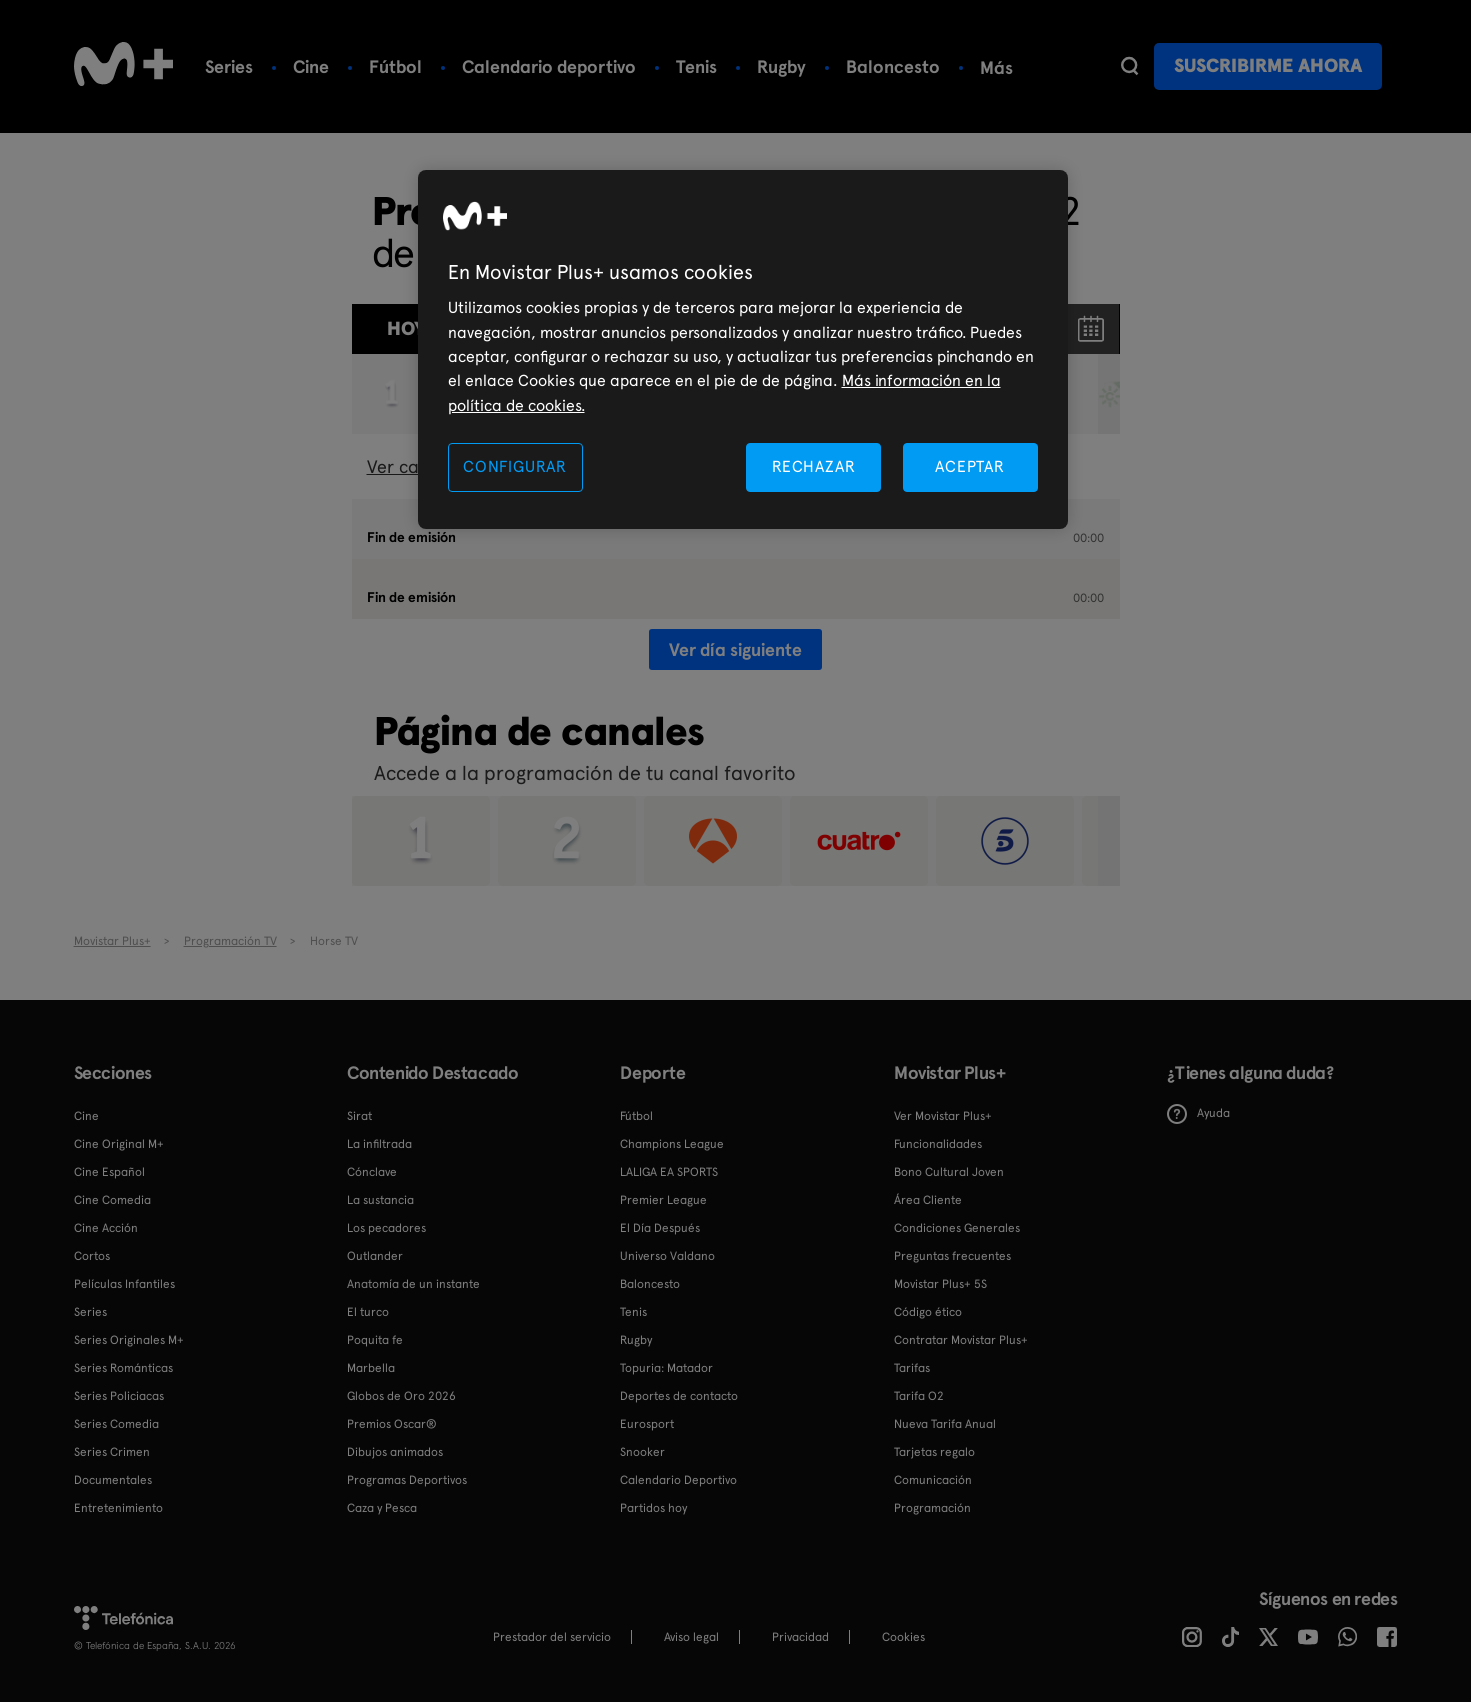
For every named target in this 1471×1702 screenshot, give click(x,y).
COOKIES (903, 1637)
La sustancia (380, 1200)
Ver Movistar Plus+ (943, 1116)
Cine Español (109, 1172)
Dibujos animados (395, 1452)
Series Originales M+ (129, 1340)
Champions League (672, 1144)
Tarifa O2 (919, 1396)
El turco (368, 1312)
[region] (743, 349)
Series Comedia (116, 1424)
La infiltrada (379, 1144)
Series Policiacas (119, 1396)
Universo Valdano (667, 1256)
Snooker (642, 1452)
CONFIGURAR (515, 466)
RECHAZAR (814, 466)
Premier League (663, 1200)
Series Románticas (123, 1368)
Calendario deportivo (549, 66)
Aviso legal (691, 1637)
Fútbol (395, 66)
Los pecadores (386, 1228)
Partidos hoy (653, 1508)
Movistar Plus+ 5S (940, 1284)
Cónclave (372, 1172)
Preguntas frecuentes (952, 1256)
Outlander (375, 1256)
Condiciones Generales (957, 1228)
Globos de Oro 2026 (401, 1396)
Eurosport (647, 1424)
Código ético (928, 1312)
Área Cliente (928, 1200)
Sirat (359, 1116)
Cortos (92, 1256)
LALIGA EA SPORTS (669, 1172)
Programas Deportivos (407, 1480)
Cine (311, 66)
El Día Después (660, 1228)
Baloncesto (893, 66)
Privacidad (800, 1637)
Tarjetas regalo (934, 1452)
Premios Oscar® (392, 1424)
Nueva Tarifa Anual (945, 1424)
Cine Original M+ (119, 1144)
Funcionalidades (938, 1144)
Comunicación (933, 1480)
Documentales (113, 1480)
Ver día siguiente (735, 649)
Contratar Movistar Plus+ (961, 1340)
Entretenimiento (118, 1508)
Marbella (371, 1368)
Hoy (406, 328)
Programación (932, 1508)
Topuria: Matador (666, 1368)
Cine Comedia (112, 1200)
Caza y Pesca (382, 1508)
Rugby (781, 66)
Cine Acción (106, 1228)
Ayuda (1198, 1114)
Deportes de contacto (679, 1396)
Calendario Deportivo (678, 1480)
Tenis (696, 66)
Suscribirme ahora (1268, 65)
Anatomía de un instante (413, 1284)
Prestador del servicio (552, 1637)
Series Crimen (112, 1452)
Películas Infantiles (124, 1284)
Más (996, 68)
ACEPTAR (970, 466)
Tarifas (912, 1368)
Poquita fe (375, 1340)
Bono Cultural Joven (949, 1172)
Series (229, 66)
